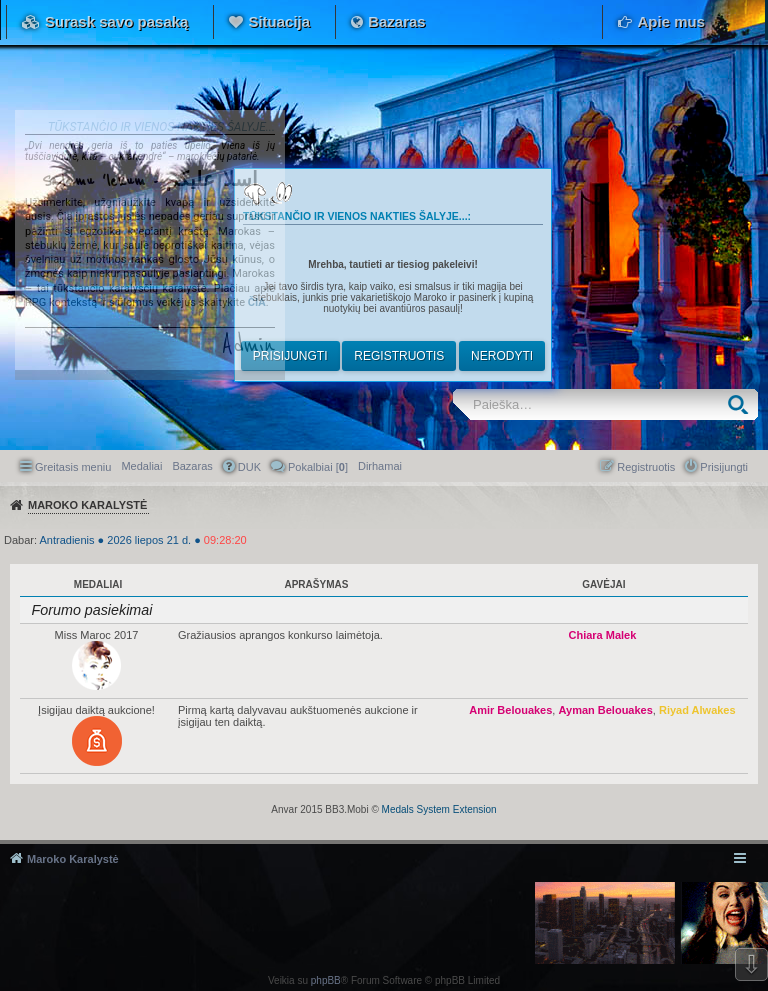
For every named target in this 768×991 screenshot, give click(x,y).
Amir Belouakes (510, 710)
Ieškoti (742, 404)
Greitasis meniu (73, 467)
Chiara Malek (602, 635)
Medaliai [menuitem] (141, 466)
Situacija (279, 21)
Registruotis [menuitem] (646, 467)
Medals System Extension (439, 809)
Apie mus (671, 21)
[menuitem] (380, 466)
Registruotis (399, 356)
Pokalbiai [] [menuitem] (318, 467)
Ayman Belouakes (605, 710)
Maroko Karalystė (73, 859)
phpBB (326, 980)
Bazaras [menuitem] (192, 466)
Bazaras (397, 21)
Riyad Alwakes (697, 710)
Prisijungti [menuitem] (724, 467)
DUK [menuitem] (249, 467)
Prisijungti (290, 356)
